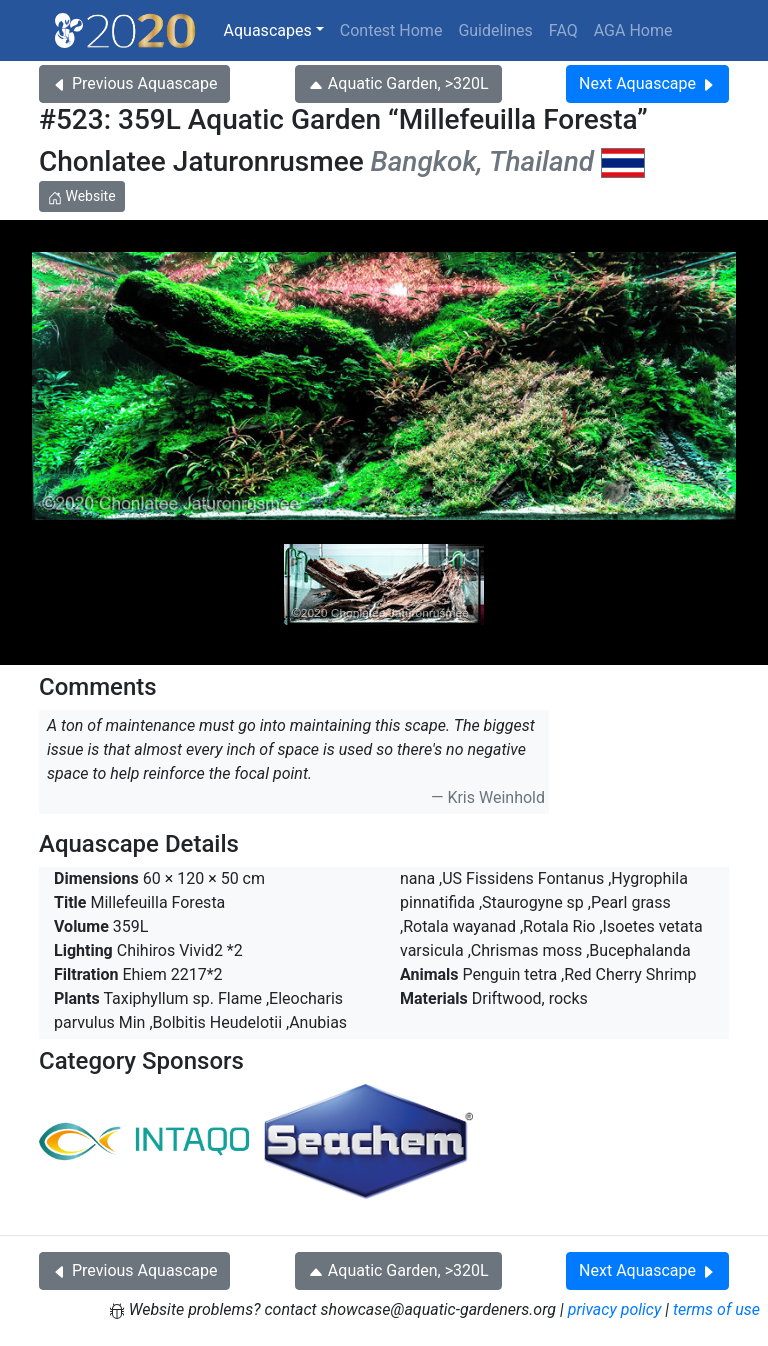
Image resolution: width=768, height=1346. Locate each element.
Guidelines (495, 30)
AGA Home (633, 30)
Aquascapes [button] (268, 30)
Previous (134, 83)
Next (647, 83)
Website (82, 196)
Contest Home (391, 30)
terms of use (716, 1309)
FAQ (563, 30)
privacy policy (615, 1309)
